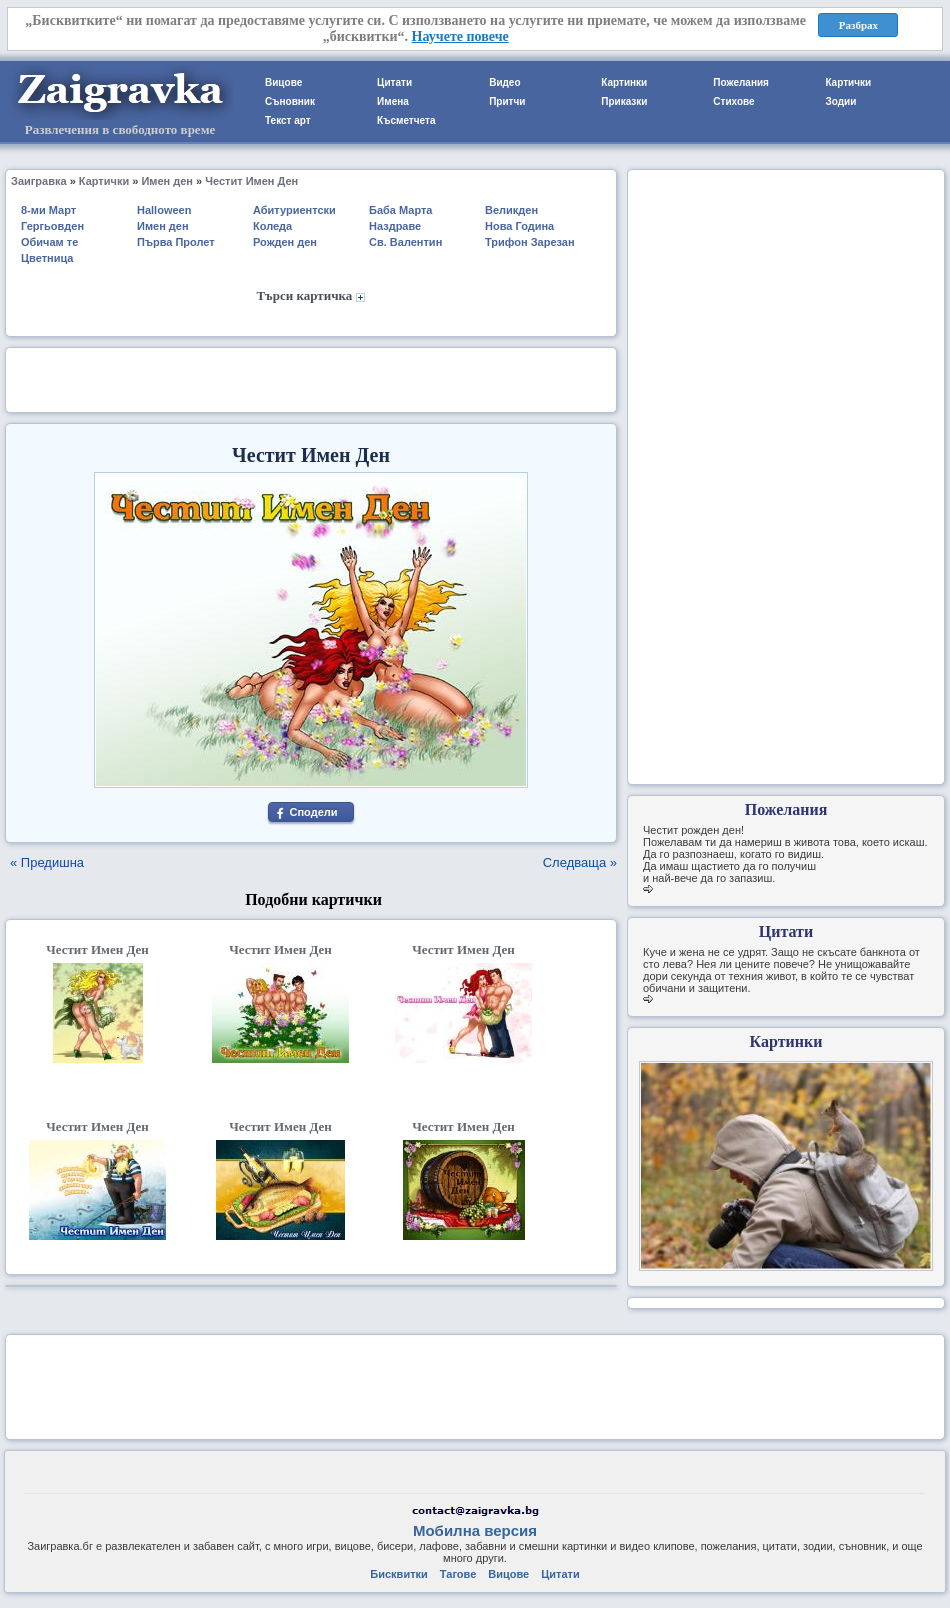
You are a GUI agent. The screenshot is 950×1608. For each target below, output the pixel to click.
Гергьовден (52, 226)
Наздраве (395, 226)
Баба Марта (401, 210)
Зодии (840, 101)
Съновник (290, 101)
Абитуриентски (294, 210)
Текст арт (288, 120)
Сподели (313, 812)
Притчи (507, 101)
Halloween (164, 210)
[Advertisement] (311, 378)
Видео (504, 82)
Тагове (458, 1574)
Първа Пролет (176, 242)
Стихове (733, 101)
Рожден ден (285, 242)
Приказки (624, 101)
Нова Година (519, 226)
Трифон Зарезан (530, 242)
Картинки (624, 82)
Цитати (394, 82)
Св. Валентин (405, 242)
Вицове (283, 82)
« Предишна (47, 862)
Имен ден (167, 181)
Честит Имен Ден (251, 181)
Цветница (47, 258)
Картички (848, 82)
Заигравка (39, 181)
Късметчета (406, 120)
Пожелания (741, 82)
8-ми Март (48, 210)
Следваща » (580, 862)
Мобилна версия (475, 1530)
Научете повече (460, 36)
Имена (393, 101)
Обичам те (49, 242)
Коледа (272, 226)
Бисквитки (398, 1574)
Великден (511, 210)
